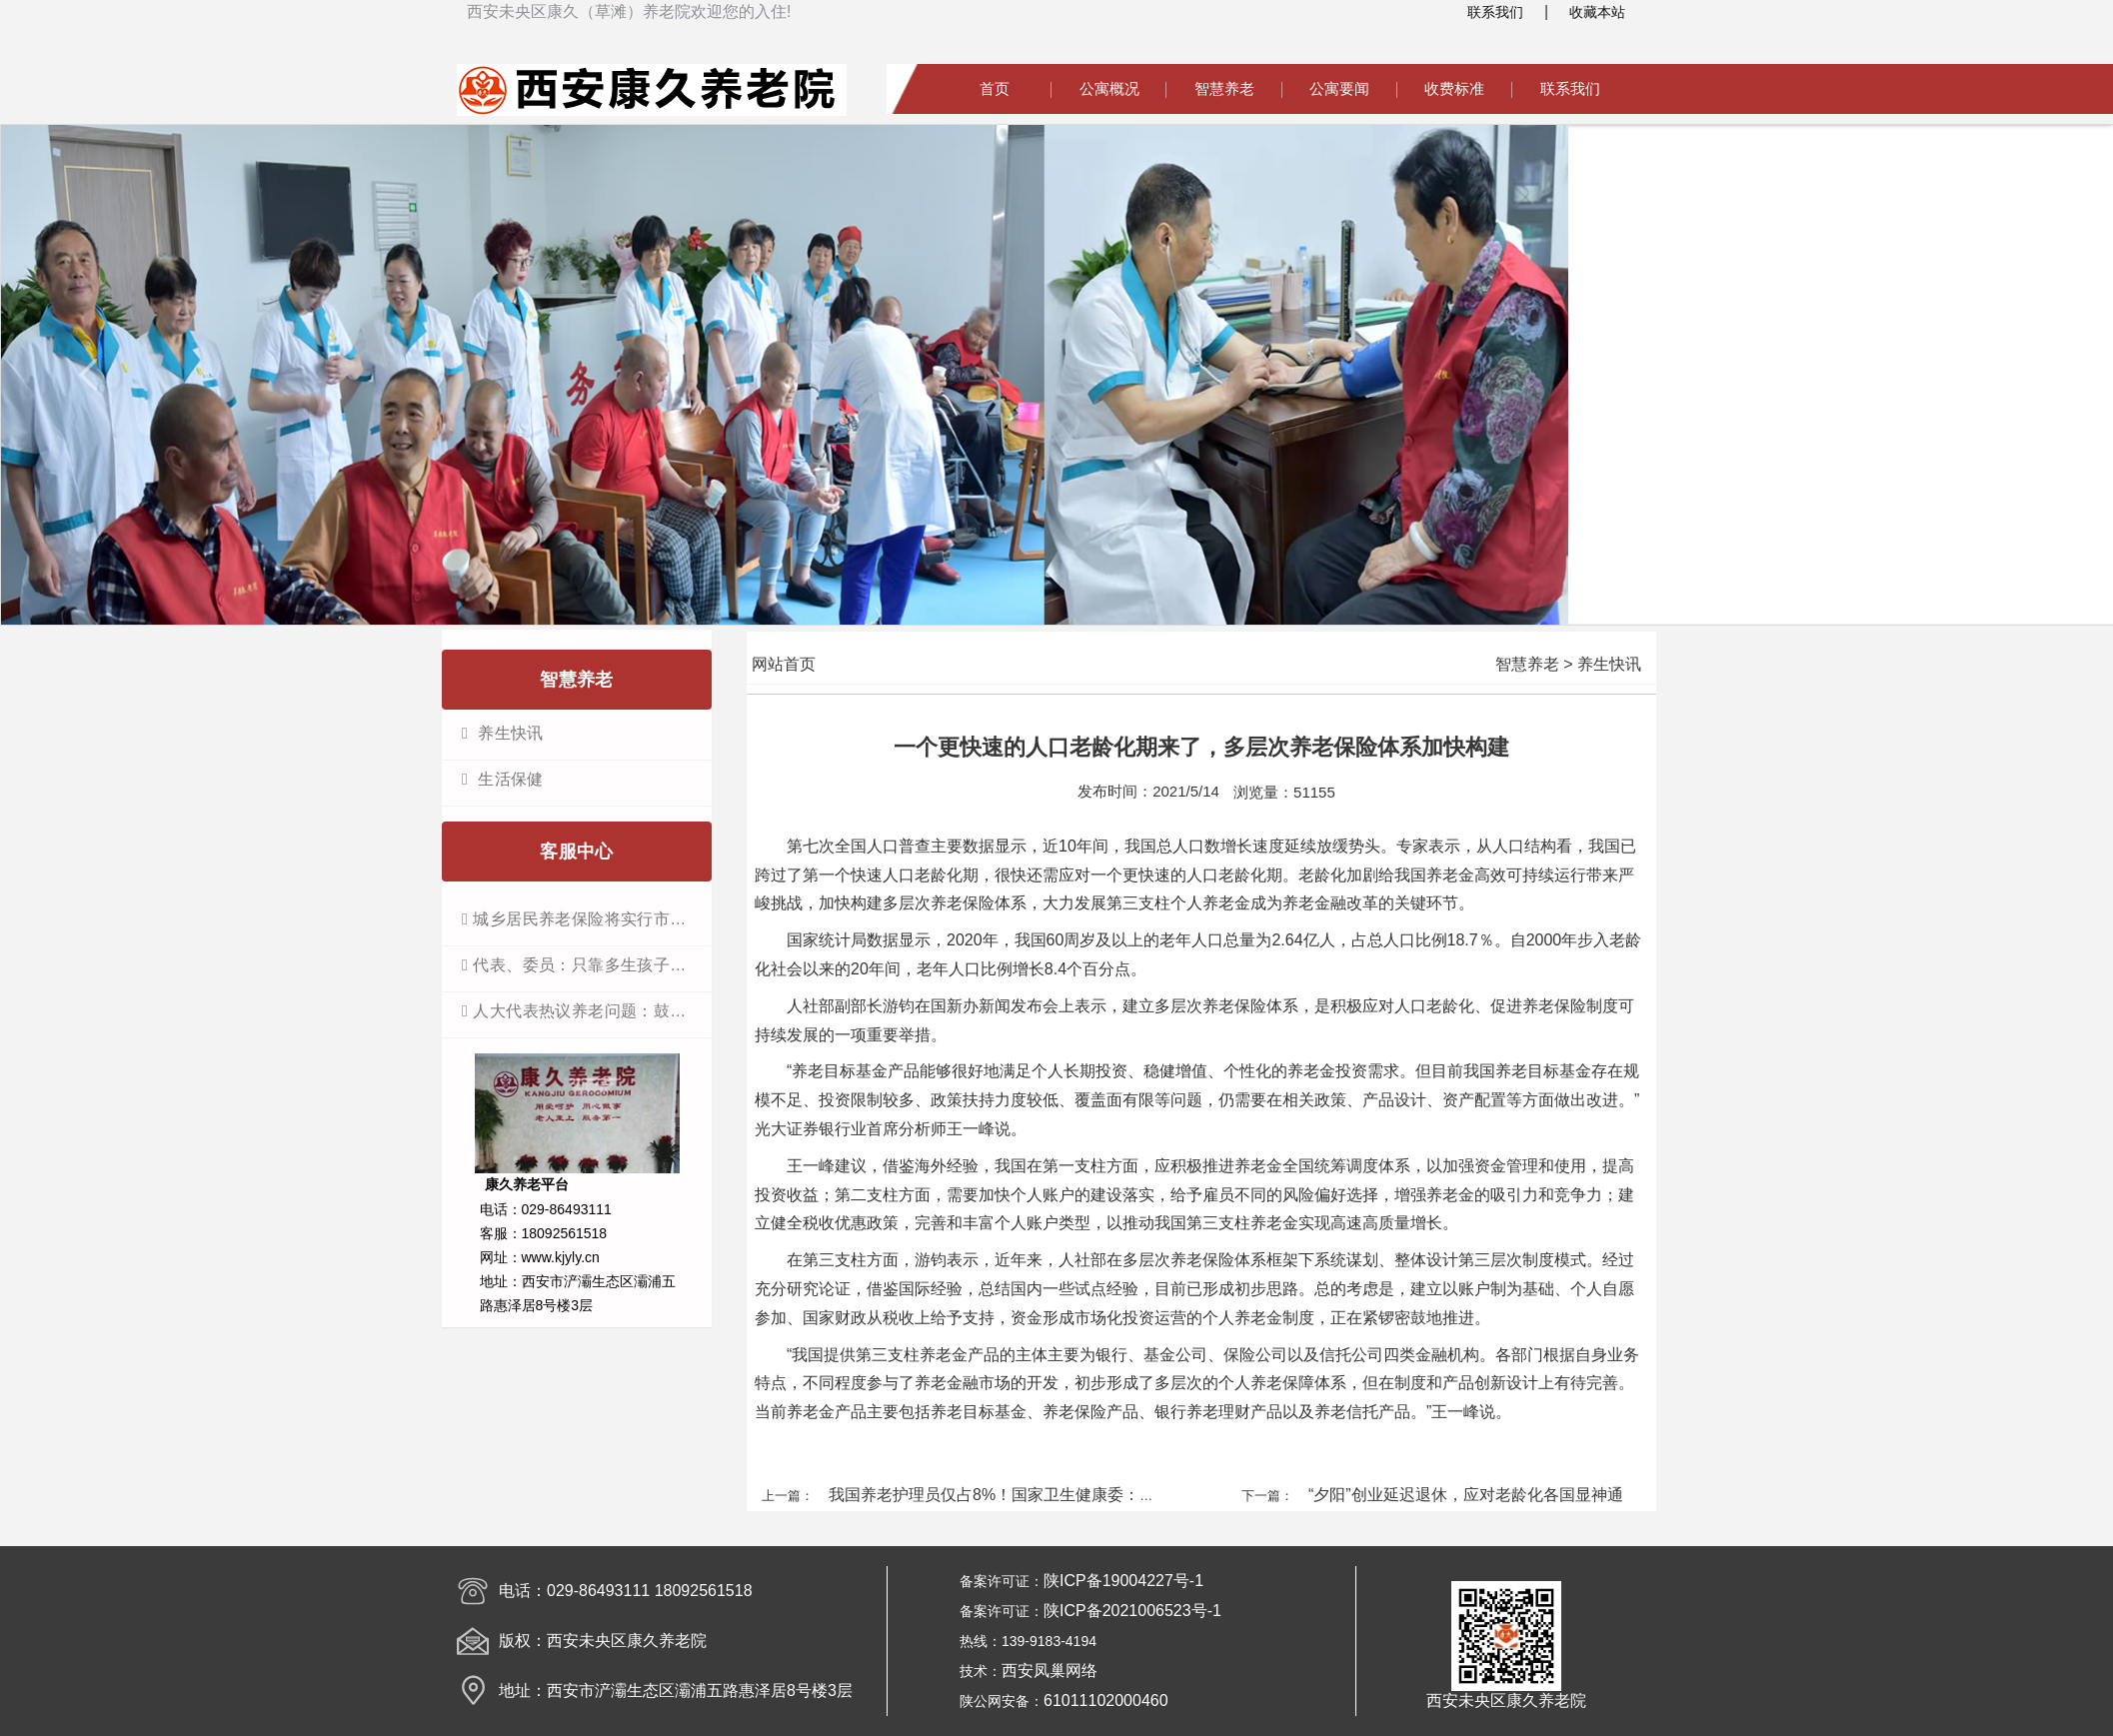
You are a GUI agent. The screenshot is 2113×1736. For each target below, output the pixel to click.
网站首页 (784, 664)
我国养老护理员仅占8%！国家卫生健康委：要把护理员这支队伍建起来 (1080, 1494)
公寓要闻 (1339, 88)
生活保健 (508, 779)
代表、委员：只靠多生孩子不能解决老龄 (586, 964)
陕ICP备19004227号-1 (1123, 1580)
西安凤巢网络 (1049, 1670)
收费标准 (1454, 88)
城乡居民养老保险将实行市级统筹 (586, 918)
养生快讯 (508, 733)
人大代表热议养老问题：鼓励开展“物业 (586, 1010)
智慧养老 (1224, 88)
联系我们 (1495, 12)
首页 (995, 88)
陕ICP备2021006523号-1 (1132, 1610)
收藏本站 (1597, 12)
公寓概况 (1109, 88)
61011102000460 (1106, 1700)
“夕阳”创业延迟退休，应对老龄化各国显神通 (1465, 1494)
